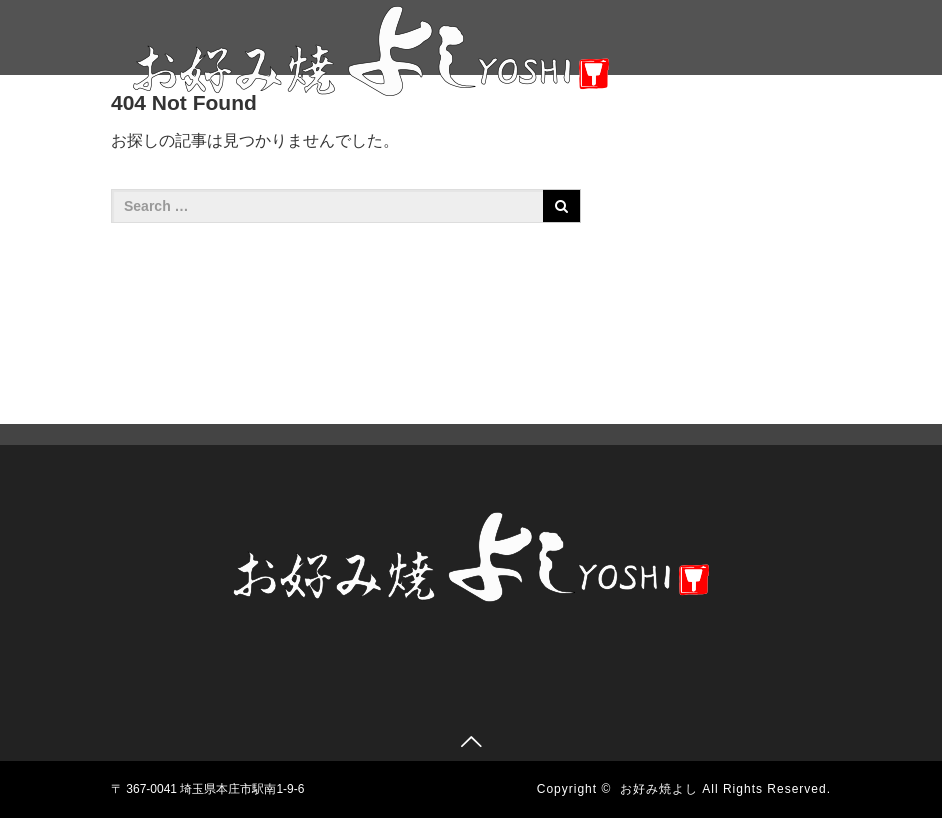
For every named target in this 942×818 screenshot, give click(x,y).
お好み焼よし (659, 789)
